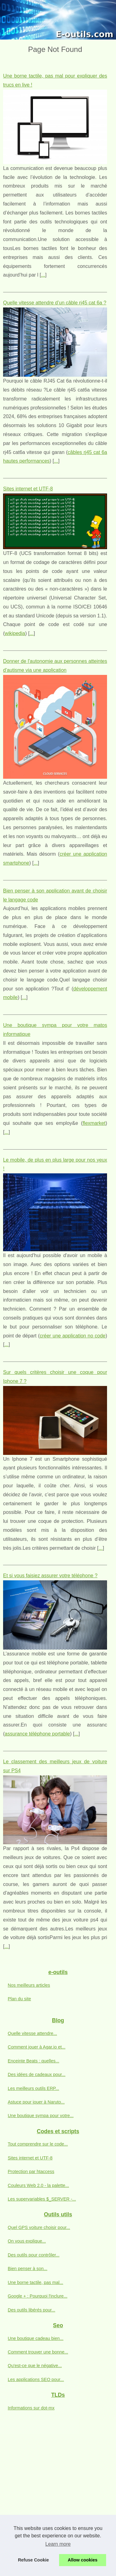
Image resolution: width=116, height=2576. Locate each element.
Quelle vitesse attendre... (32, 2033)
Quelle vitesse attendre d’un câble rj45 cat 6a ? (54, 302)
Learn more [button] (58, 2544)
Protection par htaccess (31, 2171)
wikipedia (15, 633)
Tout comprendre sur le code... (38, 2144)
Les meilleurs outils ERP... (33, 2088)
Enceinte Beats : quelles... (33, 2060)
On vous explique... (27, 2241)
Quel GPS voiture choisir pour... (39, 2227)
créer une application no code (72, 1335)
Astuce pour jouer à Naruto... (36, 2101)
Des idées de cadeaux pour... (36, 2074)
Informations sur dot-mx (31, 2407)
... (43, 275)
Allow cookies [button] (82, 2559)
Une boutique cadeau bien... (35, 2338)
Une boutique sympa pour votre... (41, 2115)
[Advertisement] (58, 2482)
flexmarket (94, 1123)
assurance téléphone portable (37, 1733)
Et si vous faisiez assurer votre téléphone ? (50, 1575)
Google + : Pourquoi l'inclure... (37, 2296)
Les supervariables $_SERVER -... (42, 2199)
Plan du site (19, 1998)
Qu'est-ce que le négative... (35, 2365)
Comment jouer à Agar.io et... (36, 2046)
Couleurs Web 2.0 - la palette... (38, 2185)
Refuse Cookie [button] (33, 2559)
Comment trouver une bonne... (38, 2351)
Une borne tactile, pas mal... (35, 2282)
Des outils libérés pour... (31, 2309)
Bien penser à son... (27, 2268)
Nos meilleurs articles (29, 1985)
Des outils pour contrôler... (33, 2254)
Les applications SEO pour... (36, 2379)
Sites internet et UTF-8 (28, 488)
